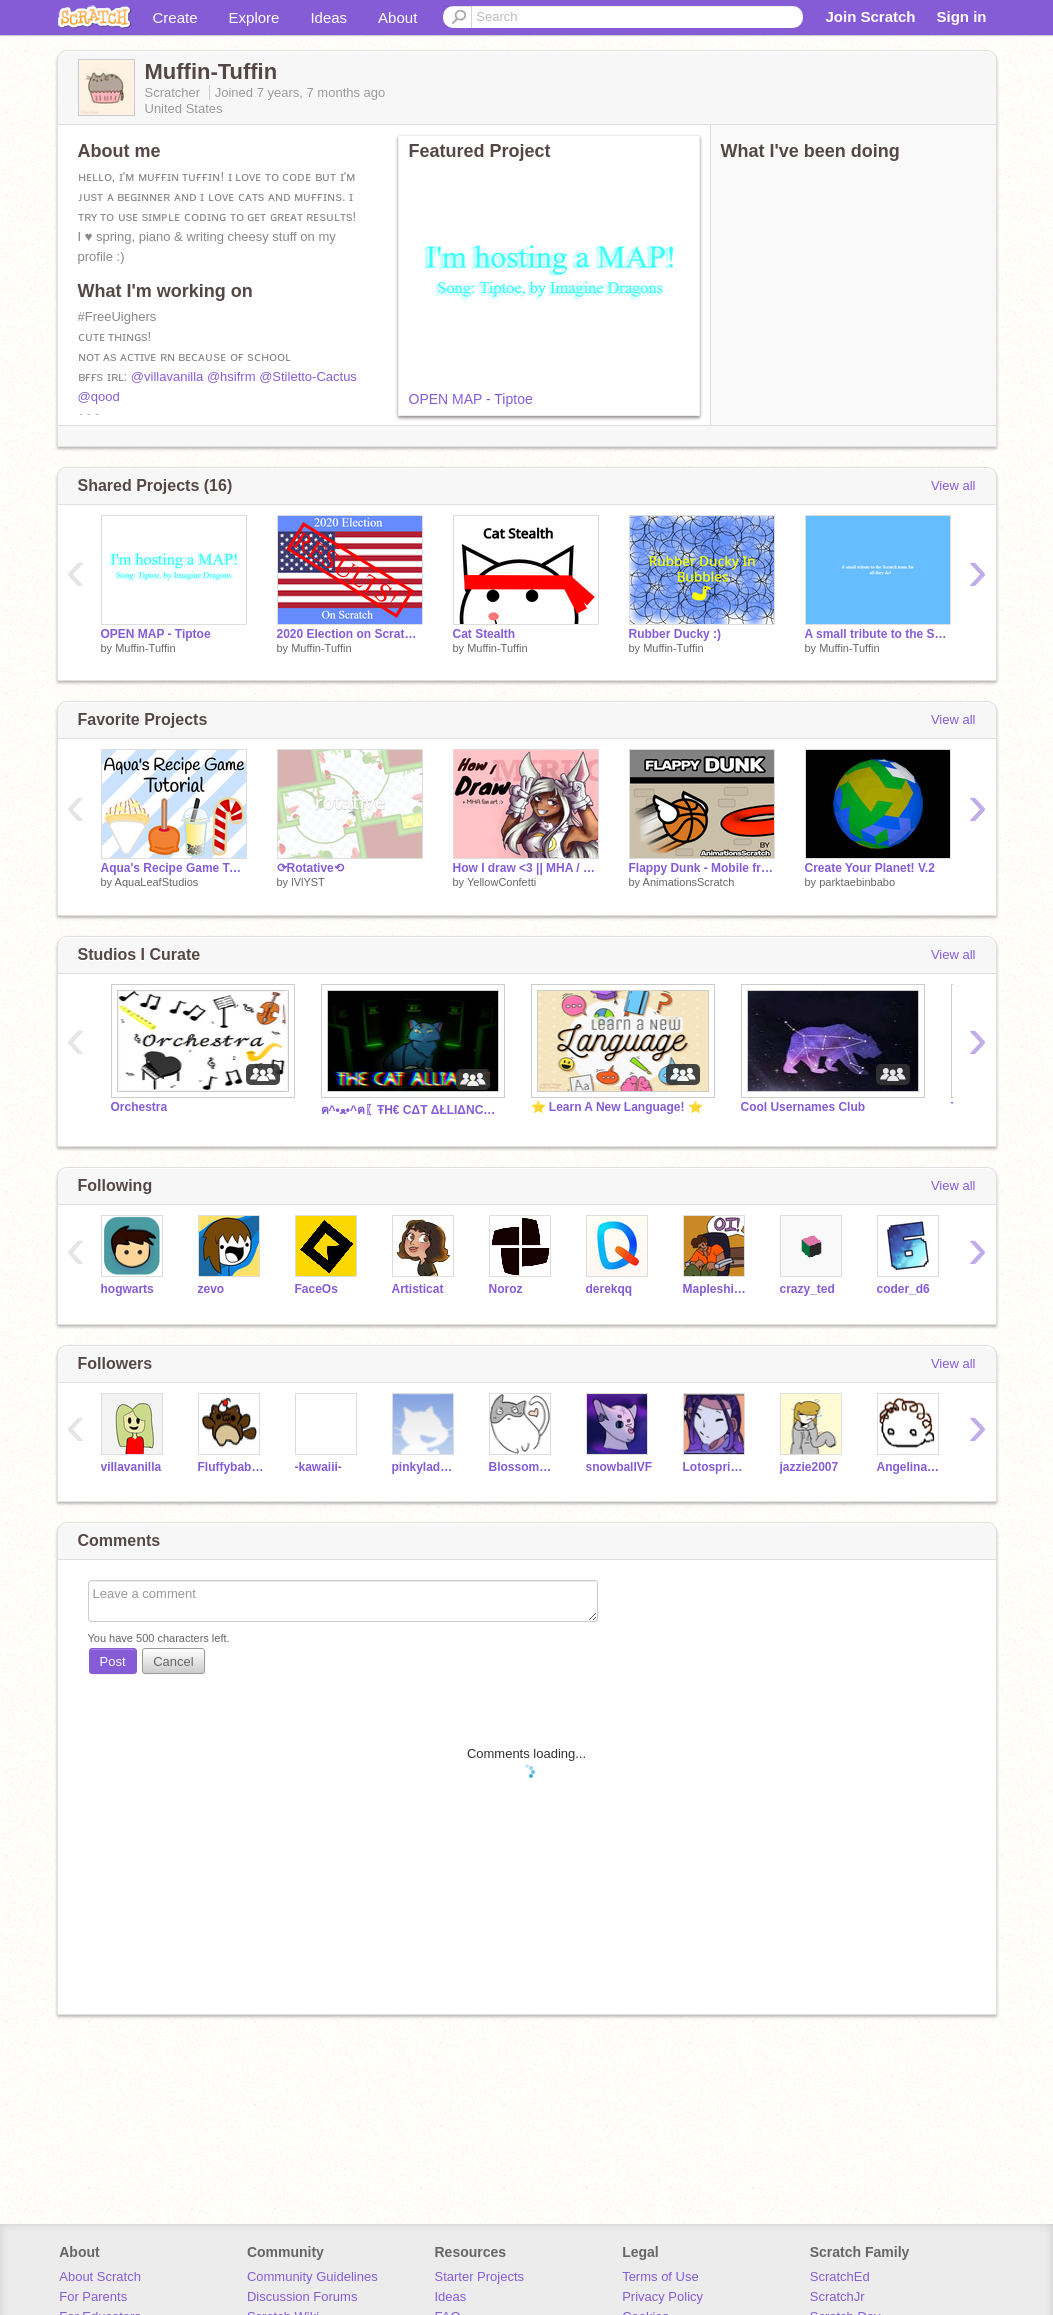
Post (113, 1661)
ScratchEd (840, 2276)
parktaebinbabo (857, 882)
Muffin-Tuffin (145, 648)
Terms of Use (660, 2276)
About (397, 17)
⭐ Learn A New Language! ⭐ (617, 1107)
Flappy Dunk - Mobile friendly (702, 868)
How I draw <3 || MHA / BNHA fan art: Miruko (526, 868)
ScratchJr (837, 2296)
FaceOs (316, 1289)
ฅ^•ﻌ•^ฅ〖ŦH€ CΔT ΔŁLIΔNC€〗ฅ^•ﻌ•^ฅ (411, 1110)
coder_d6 (903, 1289)
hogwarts (127, 1289)
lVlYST (308, 882)
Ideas (328, 17)
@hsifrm (231, 376)
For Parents (93, 2296)
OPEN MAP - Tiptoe (471, 399)
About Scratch (100, 2276)
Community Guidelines (312, 2276)
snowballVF (619, 1467)
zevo (211, 1289)
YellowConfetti (501, 882)
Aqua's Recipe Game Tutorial (174, 868)
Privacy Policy (662, 2296)
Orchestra (139, 1107)
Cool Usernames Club (803, 1107)
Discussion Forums (302, 2296)
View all (953, 485)
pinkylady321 (425, 1467)
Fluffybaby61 (231, 1467)
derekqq (609, 1289)
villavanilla (131, 1467)
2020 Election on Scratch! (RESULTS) (350, 634)
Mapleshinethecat (716, 1289)
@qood (99, 396)
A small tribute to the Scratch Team (878, 634)
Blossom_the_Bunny (522, 1467)
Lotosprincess (716, 1467)
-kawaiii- (318, 1467)
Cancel (173, 1661)
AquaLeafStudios (157, 882)
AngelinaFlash (910, 1467)
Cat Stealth (484, 634)
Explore (254, 17)
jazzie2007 (809, 1467)
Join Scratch (870, 16)
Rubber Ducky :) (675, 634)
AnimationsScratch (689, 882)
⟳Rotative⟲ (310, 868)
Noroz (506, 1289)
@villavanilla (167, 376)
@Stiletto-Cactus (308, 376)
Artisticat (418, 1289)
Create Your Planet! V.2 (870, 868)
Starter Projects (480, 2276)
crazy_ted (807, 1289)
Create (175, 17)
